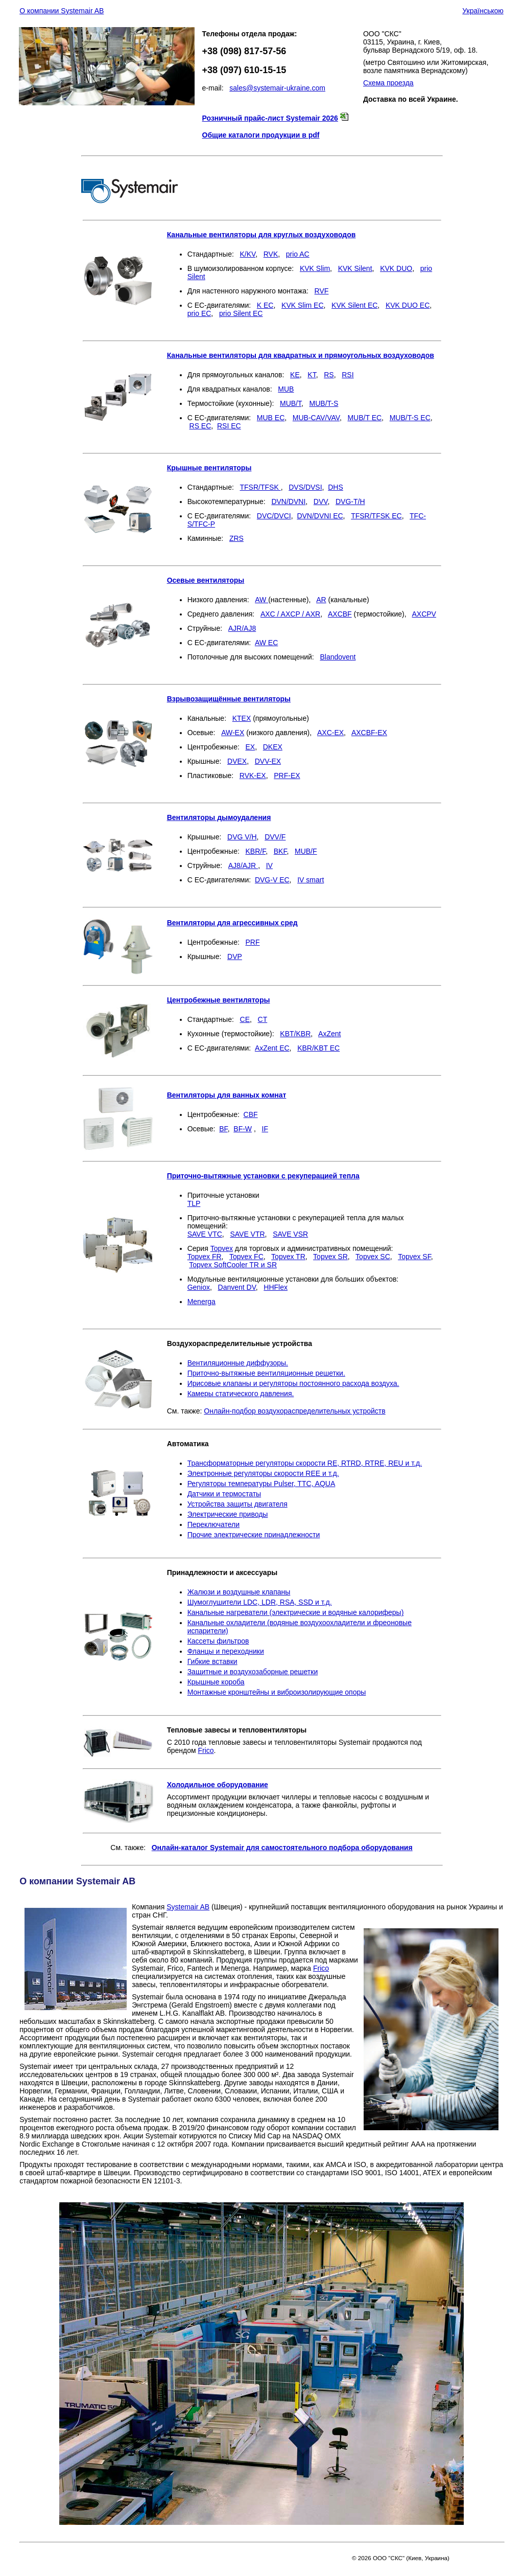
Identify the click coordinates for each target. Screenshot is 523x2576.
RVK (271, 254)
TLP (194, 1203)
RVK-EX (253, 775)
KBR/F (256, 851)
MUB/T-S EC (410, 418)
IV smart (310, 880)
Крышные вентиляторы (209, 468)
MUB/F (306, 851)
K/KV (248, 254)
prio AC (298, 254)
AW (261, 600)
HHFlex (276, 1287)
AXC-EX (330, 732)
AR (321, 600)
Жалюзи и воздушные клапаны (239, 1592)
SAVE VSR (290, 1234)
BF (223, 1129)
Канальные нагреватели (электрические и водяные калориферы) (295, 1612)
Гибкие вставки (212, 1661)
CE (245, 1019)
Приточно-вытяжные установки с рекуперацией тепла (263, 1176)
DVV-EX (268, 761)
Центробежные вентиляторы (218, 1000)
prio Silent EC (241, 313)
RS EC (200, 426)
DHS (335, 487)
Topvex (221, 1248)
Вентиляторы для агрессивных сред (232, 923)
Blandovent (337, 657)
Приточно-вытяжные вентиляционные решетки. (266, 1373)
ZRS (236, 538)
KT (311, 375)
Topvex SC (372, 1256)
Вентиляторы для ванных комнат (227, 1095)
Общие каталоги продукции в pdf (261, 135)
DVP (234, 956)
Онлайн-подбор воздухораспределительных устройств (294, 1411)
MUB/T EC (364, 418)
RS (329, 375)
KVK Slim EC (302, 305)
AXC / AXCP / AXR (290, 614)
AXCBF (340, 614)
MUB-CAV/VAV (316, 418)
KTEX (241, 718)
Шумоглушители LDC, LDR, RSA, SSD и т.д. (259, 1602)
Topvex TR (288, 1256)
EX (250, 747)
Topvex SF (414, 1256)
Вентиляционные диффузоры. (237, 1363)
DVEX (237, 761)
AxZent (329, 1034)
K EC (265, 305)
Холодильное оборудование (217, 1785)
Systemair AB (188, 1907)
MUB (286, 389)
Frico (205, 1750)
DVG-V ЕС (272, 880)
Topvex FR (204, 1256)
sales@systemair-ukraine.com (277, 88)
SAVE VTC (204, 1234)
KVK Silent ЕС (354, 305)
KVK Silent (355, 268)
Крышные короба (216, 1682)
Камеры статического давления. (240, 1393)
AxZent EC (272, 1048)
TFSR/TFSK (260, 487)
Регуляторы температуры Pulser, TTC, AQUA (261, 1483)
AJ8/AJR (243, 865)
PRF (253, 942)
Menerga (201, 1301)
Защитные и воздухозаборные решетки (252, 1672)
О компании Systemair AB (61, 11)
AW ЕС (266, 643)
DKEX (272, 747)
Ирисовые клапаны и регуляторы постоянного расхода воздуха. (293, 1383)
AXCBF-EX (369, 732)
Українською (482, 11)
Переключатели (213, 1524)
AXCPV (424, 614)
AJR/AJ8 (242, 628)
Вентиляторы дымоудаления (219, 817)
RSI (347, 375)
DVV (321, 501)
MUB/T (290, 403)
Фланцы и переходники (225, 1651)
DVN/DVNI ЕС (320, 516)
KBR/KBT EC (318, 1048)
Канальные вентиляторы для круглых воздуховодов (261, 235)
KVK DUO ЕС (408, 305)
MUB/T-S (324, 403)
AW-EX (232, 732)
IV (269, 865)
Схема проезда (388, 83)
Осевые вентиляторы (206, 580)
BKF (280, 851)
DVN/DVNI (288, 501)
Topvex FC (246, 1256)
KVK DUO (396, 268)
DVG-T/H (350, 501)
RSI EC (229, 426)
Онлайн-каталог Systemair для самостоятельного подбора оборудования (282, 1847)
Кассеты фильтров (218, 1641)
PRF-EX (287, 775)
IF (265, 1129)
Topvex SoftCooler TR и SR (233, 1265)
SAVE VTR (247, 1234)
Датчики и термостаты (224, 1494)
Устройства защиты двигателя (237, 1504)
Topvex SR (330, 1256)
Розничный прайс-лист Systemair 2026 (270, 118)
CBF (251, 1114)
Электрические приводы (227, 1514)
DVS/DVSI (305, 487)
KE (295, 375)
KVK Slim (315, 268)
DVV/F (275, 837)
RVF (322, 291)
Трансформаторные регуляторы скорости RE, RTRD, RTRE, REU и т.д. (304, 1463)
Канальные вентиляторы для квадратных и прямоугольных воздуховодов (300, 355)
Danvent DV (237, 1287)
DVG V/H (242, 837)
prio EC (199, 313)
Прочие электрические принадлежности (253, 1535)
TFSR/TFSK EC (376, 516)
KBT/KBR (295, 1034)
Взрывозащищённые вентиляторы (229, 699)
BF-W (242, 1129)
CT (263, 1019)
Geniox (198, 1287)
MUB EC (270, 418)
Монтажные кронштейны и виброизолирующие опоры (276, 1692)
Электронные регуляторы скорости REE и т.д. (263, 1473)
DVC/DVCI (274, 516)
